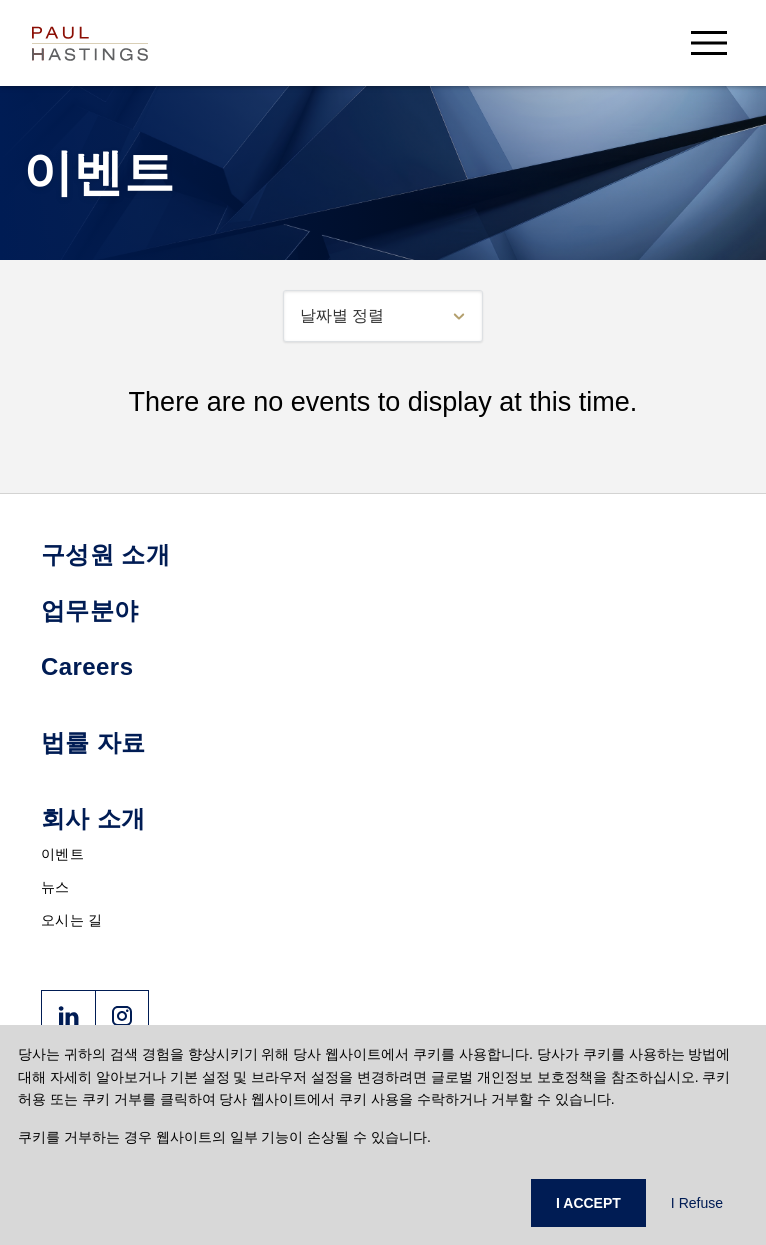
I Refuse (697, 1203)
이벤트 (62, 854)
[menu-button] (709, 42)
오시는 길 (71, 920)
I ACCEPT (588, 1203)
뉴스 (55, 887)
